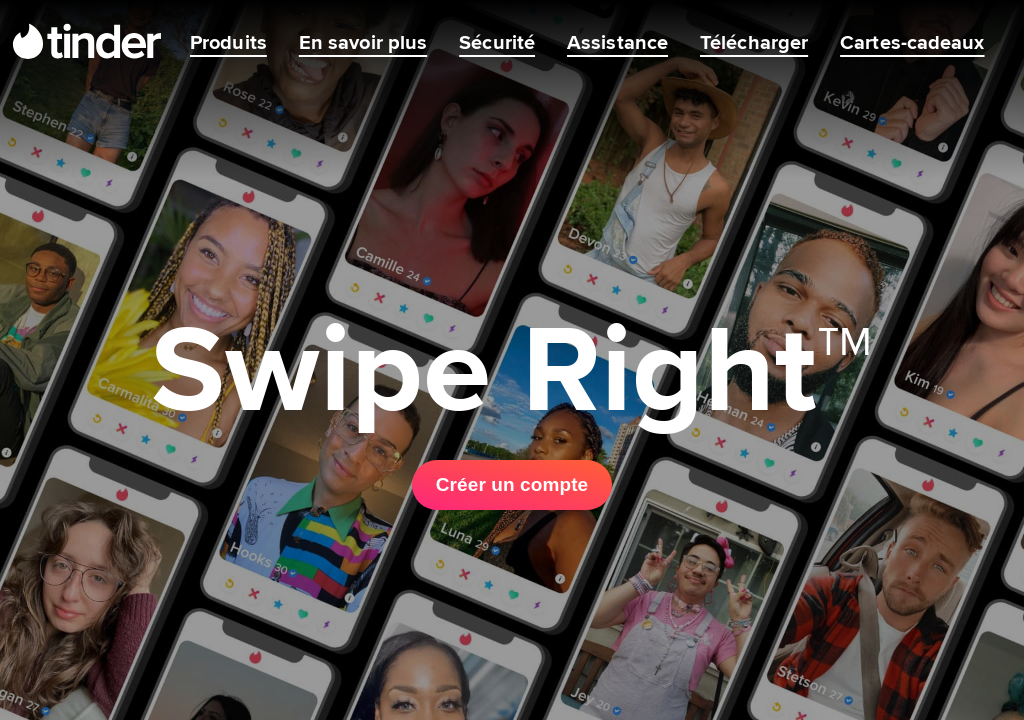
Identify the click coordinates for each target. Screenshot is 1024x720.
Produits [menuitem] (228, 42)
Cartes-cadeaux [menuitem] (912, 42)
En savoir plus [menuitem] (363, 42)
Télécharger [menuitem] (754, 42)
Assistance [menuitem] (617, 42)
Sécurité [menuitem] (497, 42)
